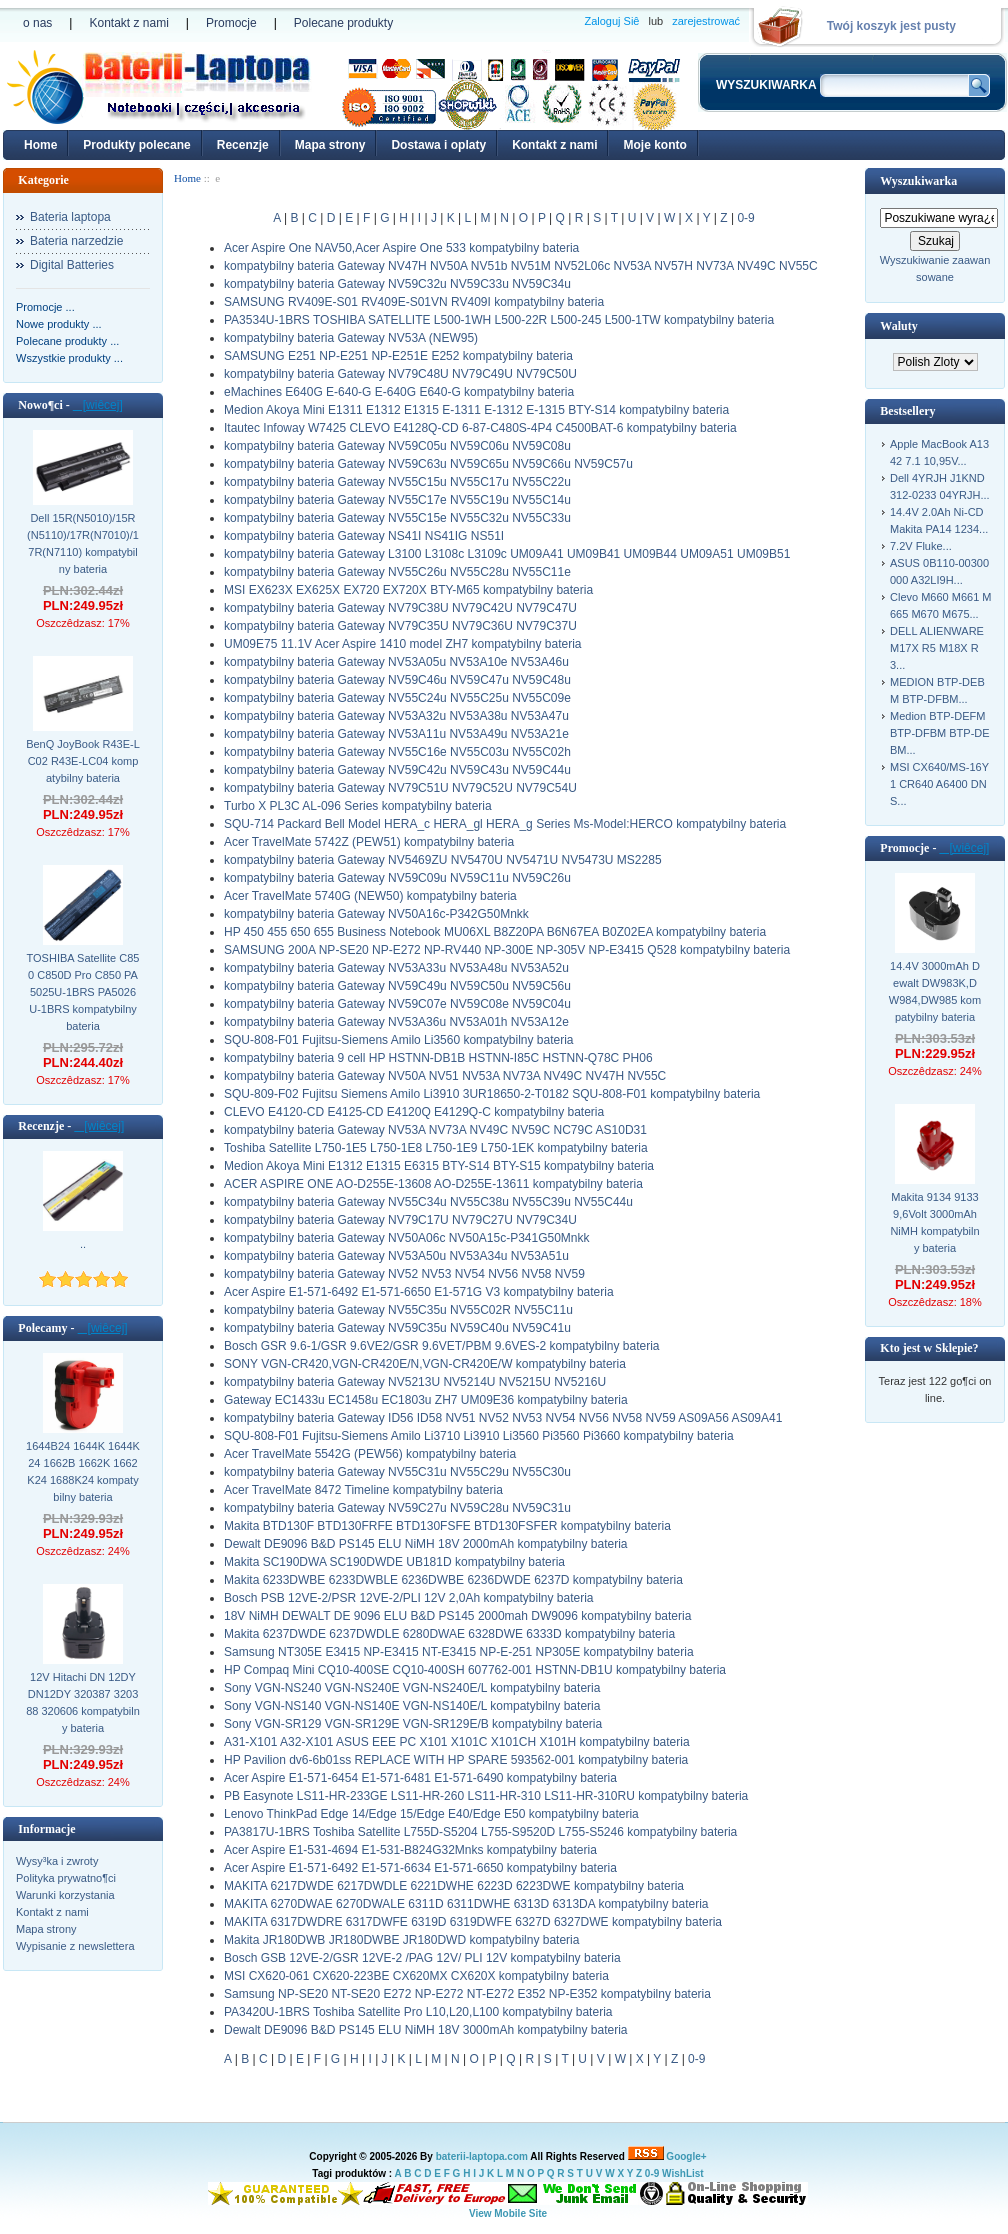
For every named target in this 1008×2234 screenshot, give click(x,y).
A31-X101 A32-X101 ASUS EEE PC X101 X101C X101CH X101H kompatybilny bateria (457, 1742)
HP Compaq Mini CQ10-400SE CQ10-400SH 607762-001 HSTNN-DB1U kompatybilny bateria (475, 1670)
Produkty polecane (136, 145)
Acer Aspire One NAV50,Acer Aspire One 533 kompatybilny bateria (401, 248)
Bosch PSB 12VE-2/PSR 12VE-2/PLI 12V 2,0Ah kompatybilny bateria (409, 1598)
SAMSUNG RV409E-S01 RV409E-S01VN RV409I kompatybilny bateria (414, 302)
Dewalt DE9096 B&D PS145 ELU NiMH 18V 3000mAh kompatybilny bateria (426, 2030)
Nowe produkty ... (59, 324)
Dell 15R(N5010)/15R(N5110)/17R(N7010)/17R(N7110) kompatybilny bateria (83, 543)
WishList (683, 2173)
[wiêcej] (98, 405)
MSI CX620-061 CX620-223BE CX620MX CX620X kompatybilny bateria (416, 1976)
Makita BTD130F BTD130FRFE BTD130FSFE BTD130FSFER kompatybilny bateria (447, 1526)
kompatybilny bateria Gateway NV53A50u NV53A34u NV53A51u (396, 1256)
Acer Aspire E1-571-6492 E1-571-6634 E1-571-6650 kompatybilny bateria (420, 1868)
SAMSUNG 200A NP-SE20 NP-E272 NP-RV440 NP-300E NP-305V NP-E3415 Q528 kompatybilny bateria (507, 950)
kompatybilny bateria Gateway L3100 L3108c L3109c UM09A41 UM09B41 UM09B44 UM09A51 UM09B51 (507, 554)
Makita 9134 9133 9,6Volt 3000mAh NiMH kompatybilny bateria (934, 1222)
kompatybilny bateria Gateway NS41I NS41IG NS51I (364, 536)
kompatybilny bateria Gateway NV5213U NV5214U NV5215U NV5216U (415, 1382)
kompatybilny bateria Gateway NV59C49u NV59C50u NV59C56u (397, 986)
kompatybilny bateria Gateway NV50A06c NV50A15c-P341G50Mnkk (407, 1238)
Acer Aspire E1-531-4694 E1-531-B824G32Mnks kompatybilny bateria (410, 1850)
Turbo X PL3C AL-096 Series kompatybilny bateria (358, 806)
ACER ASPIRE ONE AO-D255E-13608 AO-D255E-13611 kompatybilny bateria (433, 1184)
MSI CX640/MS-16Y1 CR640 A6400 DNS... (939, 784)
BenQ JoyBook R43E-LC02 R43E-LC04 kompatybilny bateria (83, 761)
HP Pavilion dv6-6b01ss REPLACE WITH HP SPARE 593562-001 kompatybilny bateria (456, 1760)
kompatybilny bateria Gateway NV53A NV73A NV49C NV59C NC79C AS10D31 (435, 1130)
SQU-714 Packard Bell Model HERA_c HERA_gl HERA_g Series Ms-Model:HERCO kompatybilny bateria (505, 824)
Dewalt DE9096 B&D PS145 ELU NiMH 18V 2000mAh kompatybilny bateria (426, 1544)
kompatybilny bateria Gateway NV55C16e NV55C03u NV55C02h (397, 752)
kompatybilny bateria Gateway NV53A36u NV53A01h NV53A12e (396, 1022)
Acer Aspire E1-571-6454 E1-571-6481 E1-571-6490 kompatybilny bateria (420, 1778)
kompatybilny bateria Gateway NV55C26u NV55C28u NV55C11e (397, 572)
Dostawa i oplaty (438, 145)
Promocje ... (45, 307)
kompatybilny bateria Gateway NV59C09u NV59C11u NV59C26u (397, 878)
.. (83, 1244)
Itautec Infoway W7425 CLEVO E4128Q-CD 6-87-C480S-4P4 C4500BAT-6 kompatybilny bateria (480, 428)
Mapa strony (330, 145)
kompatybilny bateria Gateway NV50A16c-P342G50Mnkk (376, 914)
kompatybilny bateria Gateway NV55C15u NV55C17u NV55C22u (397, 482)
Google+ (686, 2156)
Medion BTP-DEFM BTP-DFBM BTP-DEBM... (940, 733)
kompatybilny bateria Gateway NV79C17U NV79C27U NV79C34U (400, 1220)
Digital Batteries (72, 265)
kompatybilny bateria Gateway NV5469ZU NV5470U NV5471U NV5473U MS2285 (443, 860)
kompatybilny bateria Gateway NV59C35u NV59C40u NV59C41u (397, 1328)
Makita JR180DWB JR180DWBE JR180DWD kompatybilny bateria (401, 1940)
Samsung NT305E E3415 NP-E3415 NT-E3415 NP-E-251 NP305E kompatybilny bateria (459, 1652)
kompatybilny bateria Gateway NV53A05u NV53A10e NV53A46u (396, 662)
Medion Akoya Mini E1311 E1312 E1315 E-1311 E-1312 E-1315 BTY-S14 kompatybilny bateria (476, 410)
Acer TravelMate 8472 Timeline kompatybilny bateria (363, 1490)
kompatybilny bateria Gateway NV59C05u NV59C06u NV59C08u (397, 446)
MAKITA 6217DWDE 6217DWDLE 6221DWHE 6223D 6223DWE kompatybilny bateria (454, 1886)
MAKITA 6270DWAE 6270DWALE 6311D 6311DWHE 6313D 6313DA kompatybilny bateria (466, 1904)
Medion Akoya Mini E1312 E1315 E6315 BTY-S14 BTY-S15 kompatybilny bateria (439, 1166)
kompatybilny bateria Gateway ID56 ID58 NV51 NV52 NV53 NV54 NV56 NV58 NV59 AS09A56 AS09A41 (503, 1418)
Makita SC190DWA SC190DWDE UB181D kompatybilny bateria (394, 1562)
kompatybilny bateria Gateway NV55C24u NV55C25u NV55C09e (397, 698)
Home (40, 145)
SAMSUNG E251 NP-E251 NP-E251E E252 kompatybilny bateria (398, 356)
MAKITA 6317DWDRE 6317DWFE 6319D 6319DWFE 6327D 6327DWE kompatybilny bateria (473, 1922)
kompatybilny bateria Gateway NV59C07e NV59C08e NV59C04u (397, 1004)
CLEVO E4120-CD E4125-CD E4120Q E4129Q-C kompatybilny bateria (414, 1112)
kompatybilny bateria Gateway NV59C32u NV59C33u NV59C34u (397, 284)
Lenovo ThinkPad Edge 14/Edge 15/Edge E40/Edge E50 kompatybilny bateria (431, 1814)
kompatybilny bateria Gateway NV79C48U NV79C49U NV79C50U (400, 374)
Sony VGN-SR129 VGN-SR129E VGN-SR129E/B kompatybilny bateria (413, 1724)
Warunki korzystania (65, 1895)
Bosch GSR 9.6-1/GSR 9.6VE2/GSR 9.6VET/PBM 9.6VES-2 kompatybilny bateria (442, 1346)
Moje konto (654, 145)
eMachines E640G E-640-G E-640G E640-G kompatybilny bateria (399, 392)
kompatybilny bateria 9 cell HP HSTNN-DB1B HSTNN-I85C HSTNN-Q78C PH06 (438, 1058)
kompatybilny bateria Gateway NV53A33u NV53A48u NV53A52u (396, 968)
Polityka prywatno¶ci (66, 1878)
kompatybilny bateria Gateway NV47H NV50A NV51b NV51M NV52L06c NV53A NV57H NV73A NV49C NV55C (521, 266)
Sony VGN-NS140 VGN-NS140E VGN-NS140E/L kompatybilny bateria (412, 1706)
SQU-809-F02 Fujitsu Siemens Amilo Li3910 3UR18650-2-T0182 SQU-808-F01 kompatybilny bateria (492, 1094)
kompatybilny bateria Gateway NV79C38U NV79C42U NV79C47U (400, 608)
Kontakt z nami (128, 23)
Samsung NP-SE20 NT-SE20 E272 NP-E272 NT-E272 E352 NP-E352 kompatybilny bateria (467, 1994)
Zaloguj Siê (611, 21)
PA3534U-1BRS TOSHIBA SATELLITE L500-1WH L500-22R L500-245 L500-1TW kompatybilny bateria (499, 320)
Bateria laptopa (70, 217)
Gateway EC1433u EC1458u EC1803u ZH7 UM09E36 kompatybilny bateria (426, 1400)
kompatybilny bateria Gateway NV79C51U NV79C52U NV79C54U (400, 788)
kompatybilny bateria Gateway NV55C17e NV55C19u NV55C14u (397, 500)
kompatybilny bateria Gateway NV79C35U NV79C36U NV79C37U (400, 626)
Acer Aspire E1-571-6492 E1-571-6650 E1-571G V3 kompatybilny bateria (419, 1292)
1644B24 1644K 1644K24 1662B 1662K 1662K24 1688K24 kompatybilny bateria (83, 1471)
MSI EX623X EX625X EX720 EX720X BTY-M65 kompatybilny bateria (408, 590)
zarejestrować (706, 21)
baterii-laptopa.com (482, 2156)
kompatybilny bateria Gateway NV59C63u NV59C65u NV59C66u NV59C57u (428, 464)
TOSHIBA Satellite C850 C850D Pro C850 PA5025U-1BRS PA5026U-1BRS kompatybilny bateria (83, 992)
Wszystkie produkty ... (69, 358)
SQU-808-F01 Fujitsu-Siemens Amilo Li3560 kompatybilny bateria (399, 1040)
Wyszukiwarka (918, 181)
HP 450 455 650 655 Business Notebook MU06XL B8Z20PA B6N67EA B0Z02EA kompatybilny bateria (495, 932)
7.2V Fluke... (921, 546)
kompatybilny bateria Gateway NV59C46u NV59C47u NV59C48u (397, 680)
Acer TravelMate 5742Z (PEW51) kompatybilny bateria (369, 842)
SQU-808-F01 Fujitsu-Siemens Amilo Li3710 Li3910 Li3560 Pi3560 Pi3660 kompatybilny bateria (479, 1436)
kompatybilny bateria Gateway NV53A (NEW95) (351, 338)
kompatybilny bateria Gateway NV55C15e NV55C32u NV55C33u (397, 518)
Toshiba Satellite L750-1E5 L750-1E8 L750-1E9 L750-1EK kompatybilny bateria (436, 1148)
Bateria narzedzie (76, 241)
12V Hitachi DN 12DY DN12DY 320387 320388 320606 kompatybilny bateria (83, 1702)
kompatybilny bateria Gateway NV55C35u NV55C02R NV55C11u (398, 1310)
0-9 (745, 218)
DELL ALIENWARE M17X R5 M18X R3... (937, 648)
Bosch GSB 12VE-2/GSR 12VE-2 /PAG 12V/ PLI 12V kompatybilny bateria (422, 1958)
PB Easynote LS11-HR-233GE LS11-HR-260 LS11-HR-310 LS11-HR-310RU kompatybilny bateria (486, 1796)
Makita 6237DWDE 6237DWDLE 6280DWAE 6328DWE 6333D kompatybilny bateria (449, 1634)
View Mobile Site (508, 2213)
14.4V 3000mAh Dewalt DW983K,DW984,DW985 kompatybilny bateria (935, 991)
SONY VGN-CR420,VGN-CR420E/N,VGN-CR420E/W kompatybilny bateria (425, 1364)
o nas (37, 23)
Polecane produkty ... (67, 341)
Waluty (898, 326)
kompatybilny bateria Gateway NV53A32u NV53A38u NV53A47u (396, 716)
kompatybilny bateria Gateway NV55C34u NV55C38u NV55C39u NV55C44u (428, 1202)
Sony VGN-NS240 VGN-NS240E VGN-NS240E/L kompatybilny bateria (412, 1688)
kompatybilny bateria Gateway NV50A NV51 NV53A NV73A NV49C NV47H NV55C (445, 1076)
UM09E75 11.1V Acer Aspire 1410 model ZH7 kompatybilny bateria (403, 644)
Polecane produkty (343, 23)
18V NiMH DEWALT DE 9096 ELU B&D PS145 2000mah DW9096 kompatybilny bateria (457, 1616)
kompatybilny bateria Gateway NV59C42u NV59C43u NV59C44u (397, 770)
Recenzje (243, 145)
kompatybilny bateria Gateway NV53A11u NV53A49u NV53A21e (396, 734)
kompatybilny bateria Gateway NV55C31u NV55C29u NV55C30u (397, 1472)
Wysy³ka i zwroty (57, 1861)
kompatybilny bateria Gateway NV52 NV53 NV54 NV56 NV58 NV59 (404, 1274)
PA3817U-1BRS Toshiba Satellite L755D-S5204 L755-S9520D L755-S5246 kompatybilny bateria (480, 1832)
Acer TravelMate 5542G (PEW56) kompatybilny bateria (370, 1454)
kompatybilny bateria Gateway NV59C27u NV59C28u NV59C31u (397, 1508)
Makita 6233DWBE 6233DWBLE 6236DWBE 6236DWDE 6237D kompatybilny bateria (453, 1580)
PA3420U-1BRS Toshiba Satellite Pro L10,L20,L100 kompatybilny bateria (418, 2012)
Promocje (231, 23)
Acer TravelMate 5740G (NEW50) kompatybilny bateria (370, 896)
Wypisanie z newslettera (75, 1946)
